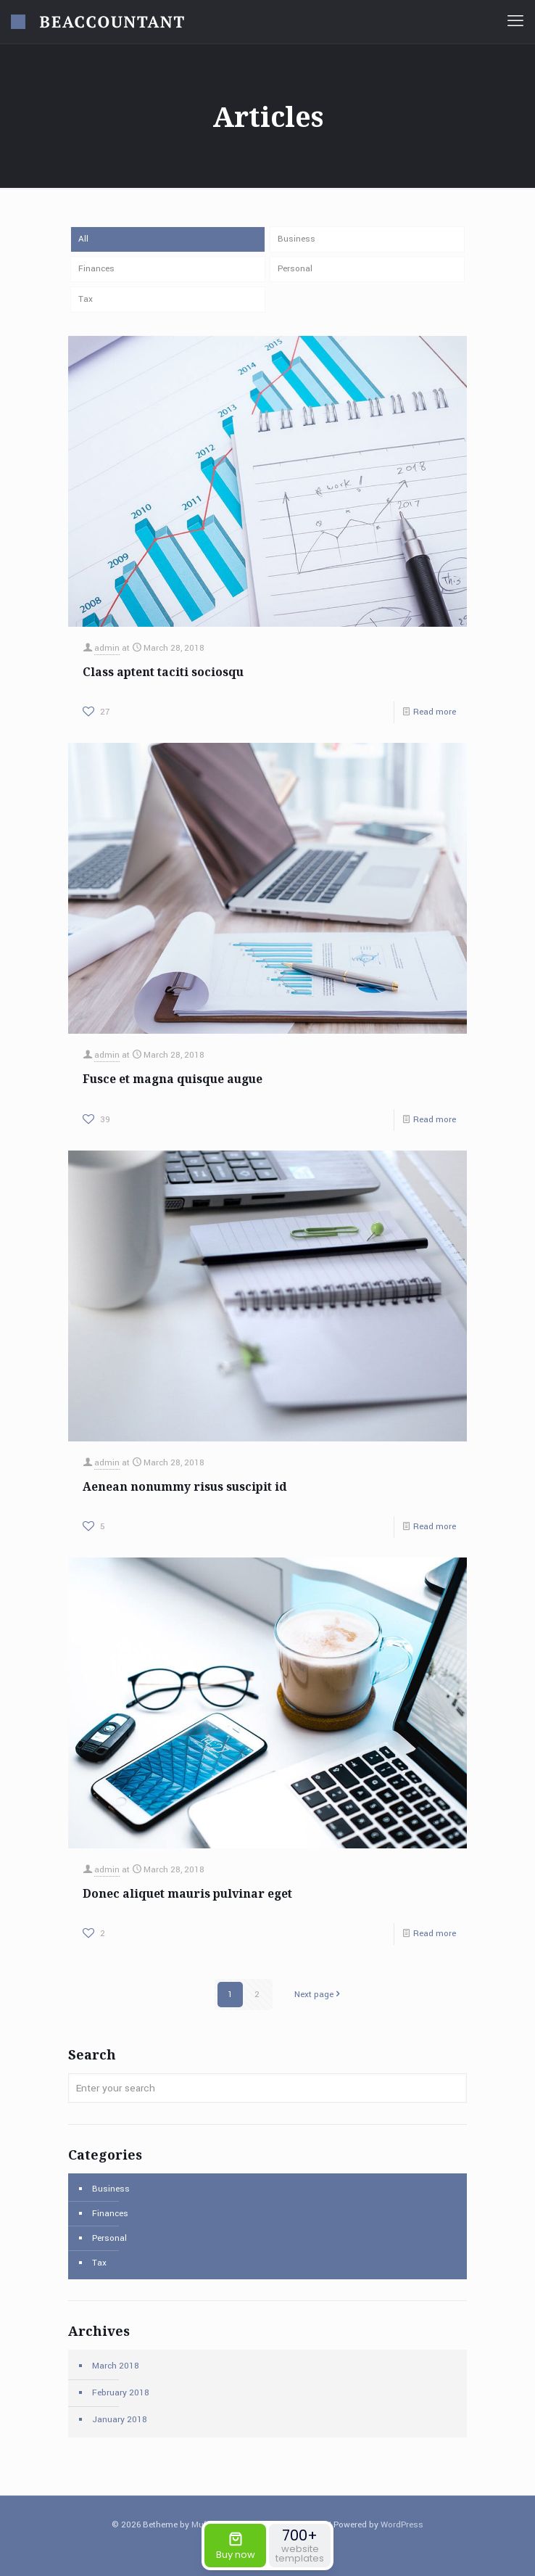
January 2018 (119, 2420)
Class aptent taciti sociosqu (163, 672)
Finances (96, 269)
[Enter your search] (267, 2088)
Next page (318, 1994)
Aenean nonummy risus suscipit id (185, 1486)
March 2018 (115, 2366)
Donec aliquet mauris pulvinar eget (187, 1893)
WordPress (402, 2525)
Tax (85, 299)
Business (296, 239)
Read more (434, 713)
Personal (295, 269)
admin (107, 649)
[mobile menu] (515, 21)
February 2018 (120, 2393)
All (83, 239)
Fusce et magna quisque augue (172, 1079)
